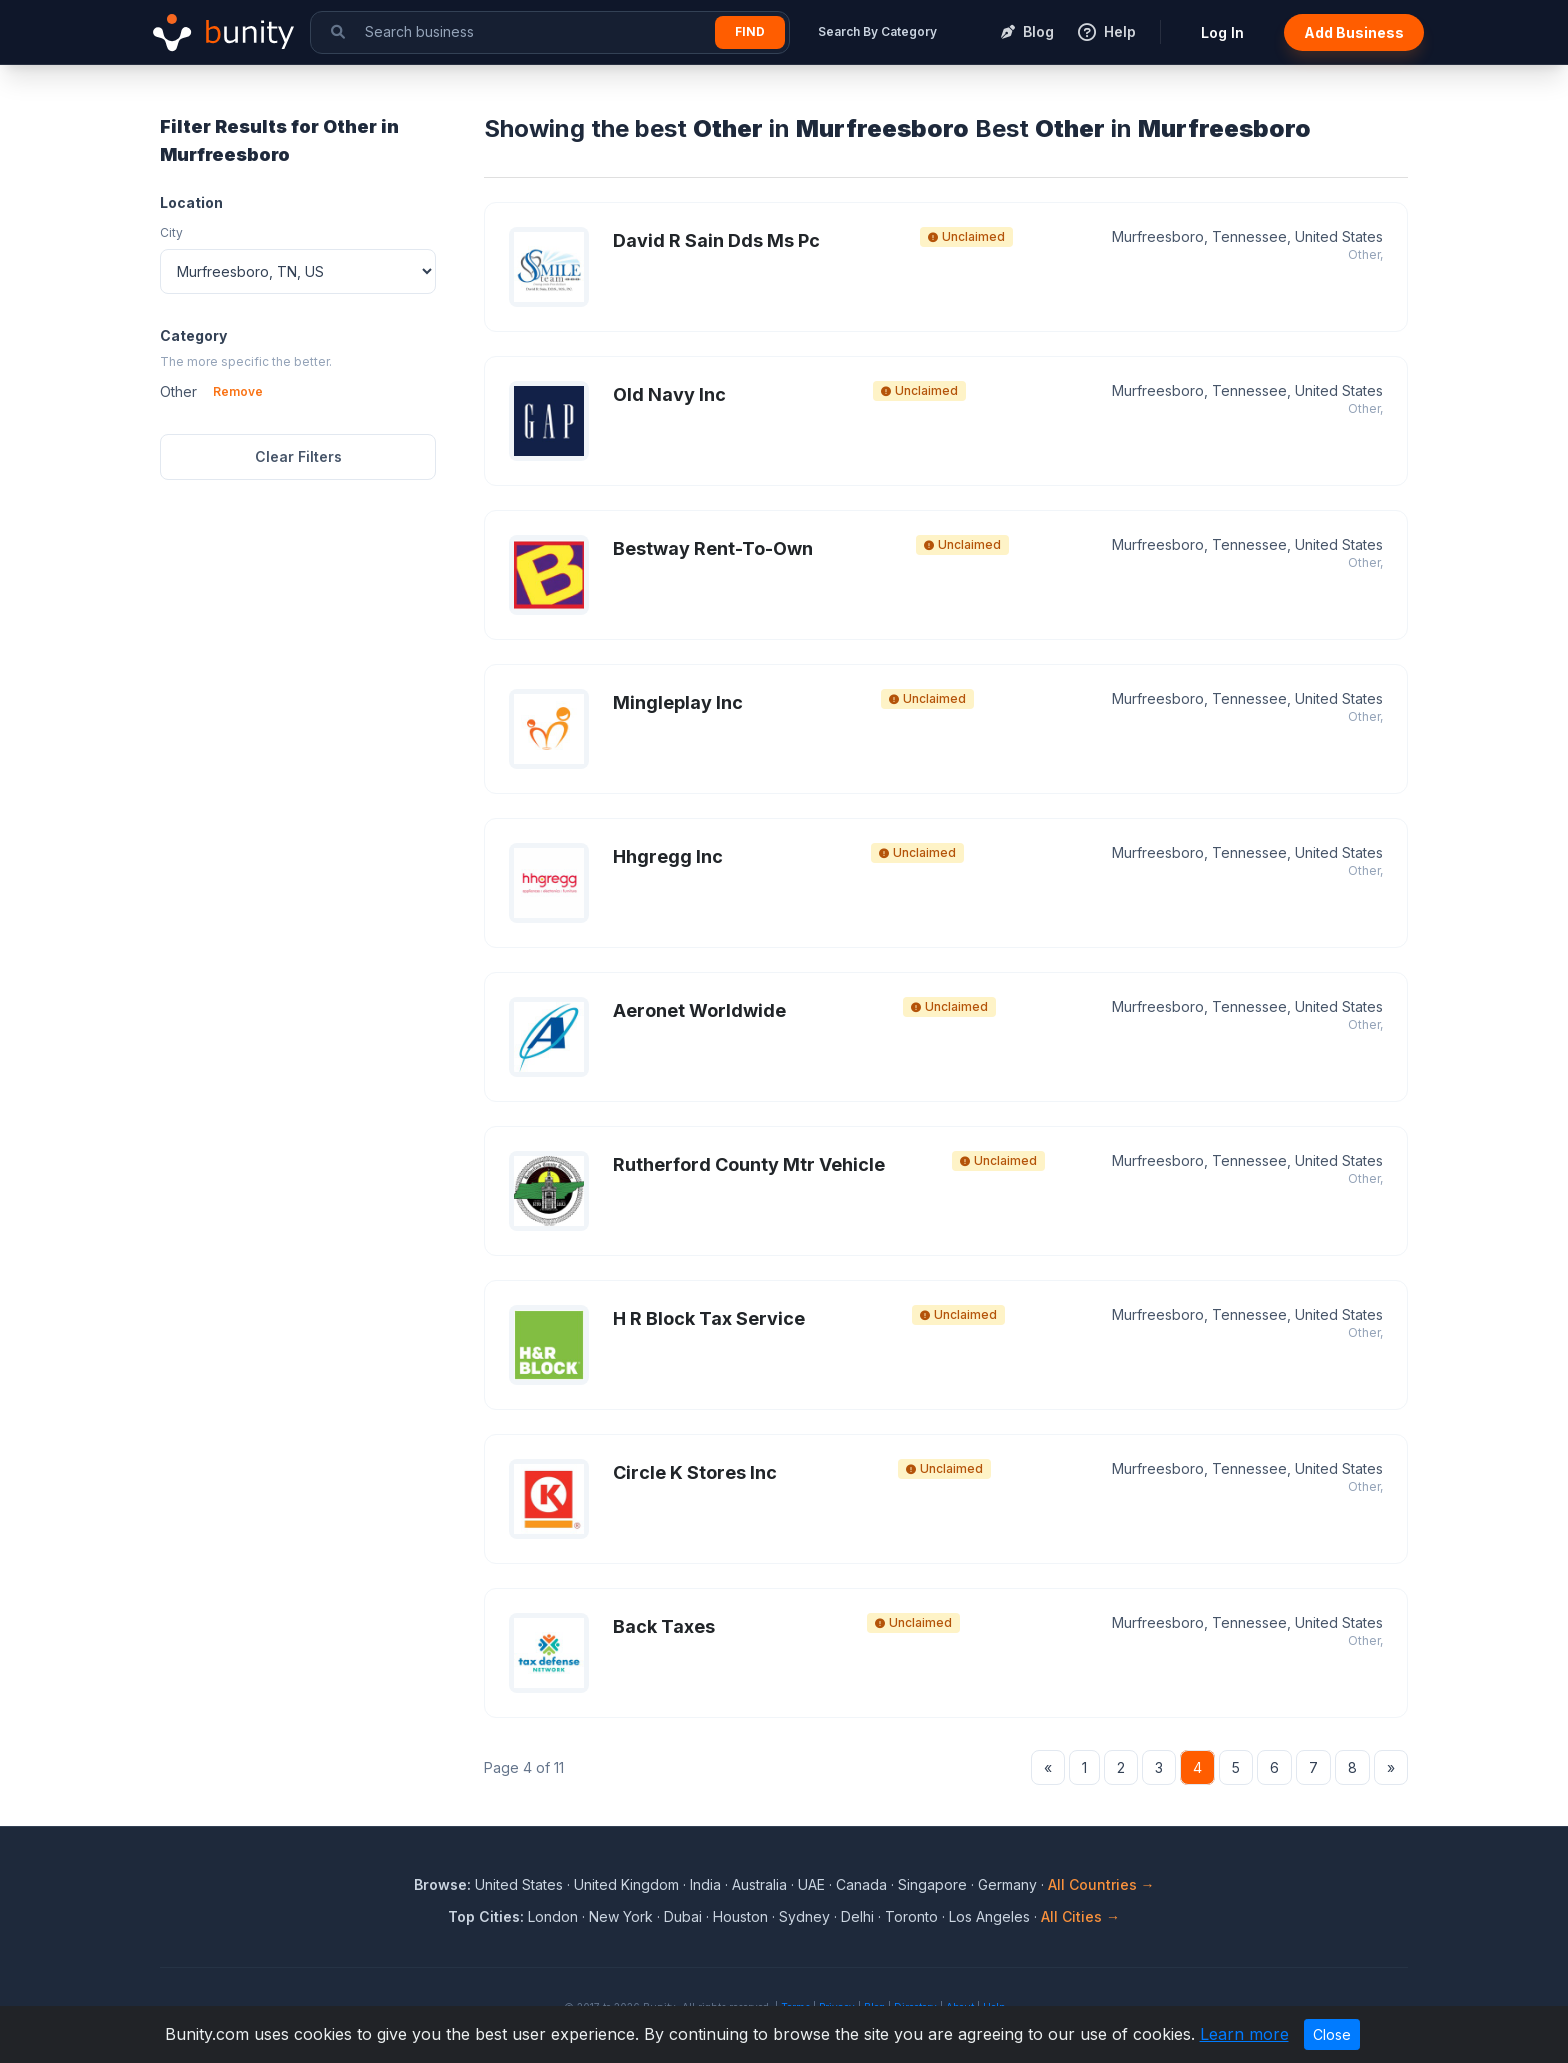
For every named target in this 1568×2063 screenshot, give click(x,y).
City (171, 232)
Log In (1222, 32)
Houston (740, 1916)
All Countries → (1101, 1884)
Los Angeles (989, 1916)
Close (1332, 2034)
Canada (861, 1884)
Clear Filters (298, 456)
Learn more (1244, 2034)
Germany (1007, 1884)
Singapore (932, 1884)
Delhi (857, 1916)
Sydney (804, 1916)
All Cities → (1080, 1916)
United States (519, 1884)
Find (750, 31)
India (705, 1884)
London (553, 1916)
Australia (759, 1884)
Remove (238, 391)
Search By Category (877, 31)
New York (621, 1916)
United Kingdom (626, 1884)
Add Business (1354, 32)
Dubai (683, 1916)
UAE (811, 1884)
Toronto (911, 1916)
